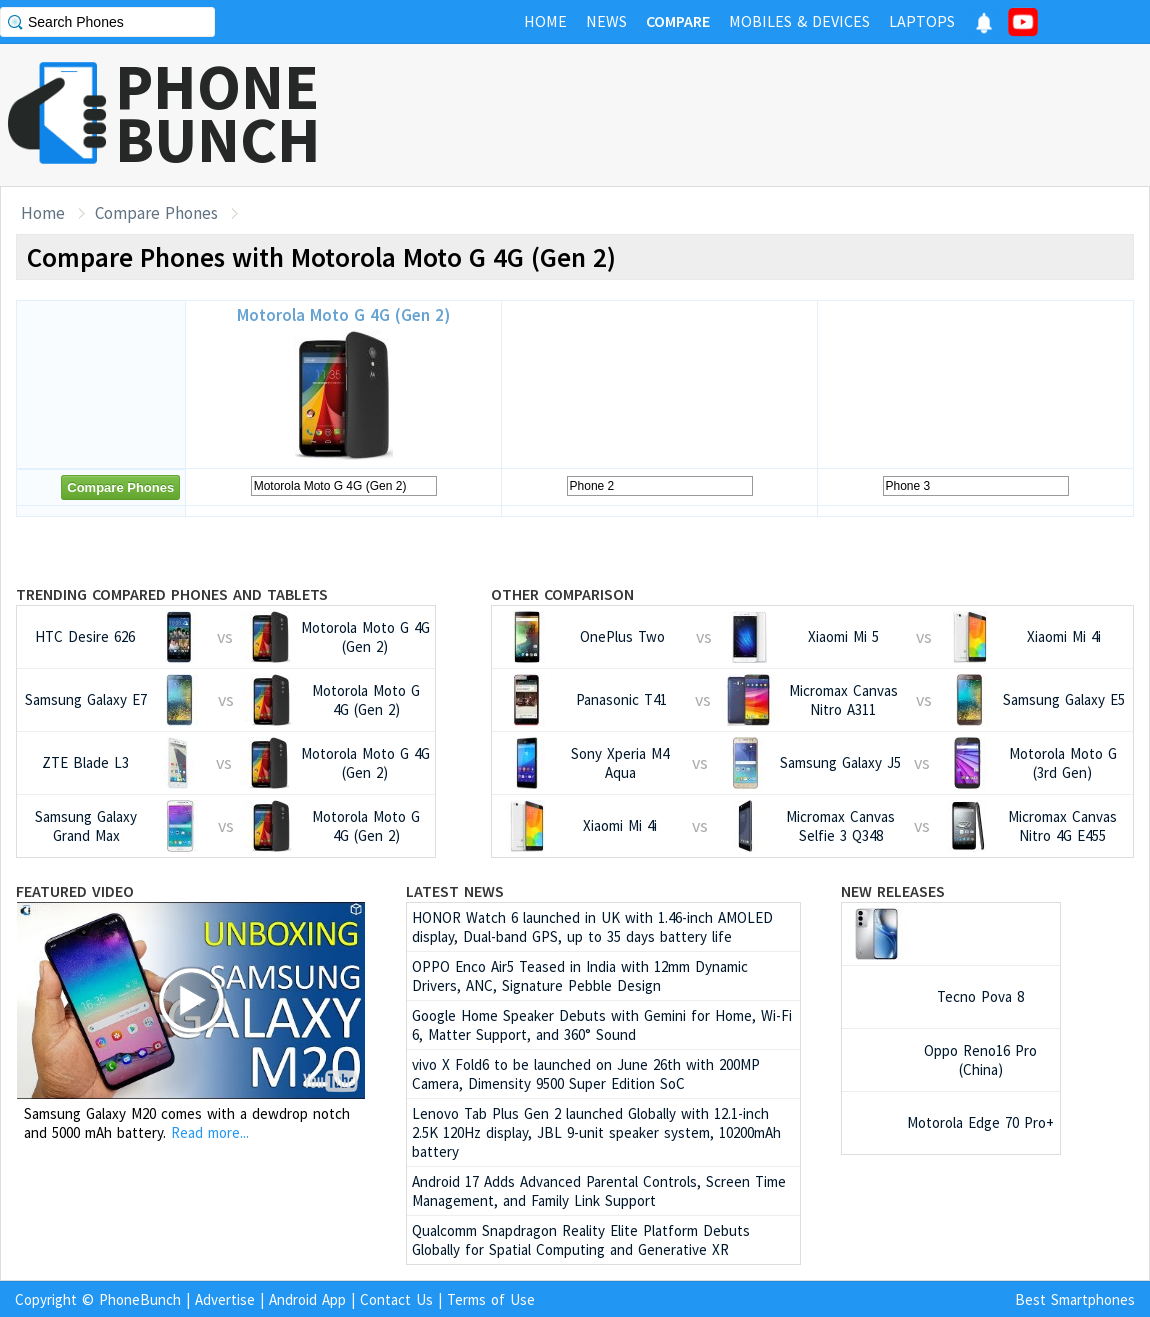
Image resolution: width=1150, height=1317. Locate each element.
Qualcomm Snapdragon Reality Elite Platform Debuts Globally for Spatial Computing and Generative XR (581, 1240)
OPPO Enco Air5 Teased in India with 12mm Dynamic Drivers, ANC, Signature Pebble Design (580, 976)
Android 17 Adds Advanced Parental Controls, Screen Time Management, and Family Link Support (599, 1191)
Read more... (210, 1132)
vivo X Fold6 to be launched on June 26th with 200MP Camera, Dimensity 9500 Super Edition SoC (586, 1074)
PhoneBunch (140, 1299)
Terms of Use (491, 1299)
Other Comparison (562, 594)
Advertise (225, 1299)
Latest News (455, 891)
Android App (307, 1299)
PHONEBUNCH (218, 113)
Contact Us (396, 1299)
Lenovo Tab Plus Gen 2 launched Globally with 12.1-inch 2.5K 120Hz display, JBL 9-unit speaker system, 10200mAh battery (596, 1132)
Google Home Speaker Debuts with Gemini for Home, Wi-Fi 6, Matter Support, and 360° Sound (602, 1025)
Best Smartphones (1075, 1299)
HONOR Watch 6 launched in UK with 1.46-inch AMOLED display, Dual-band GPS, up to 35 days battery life (592, 927)
